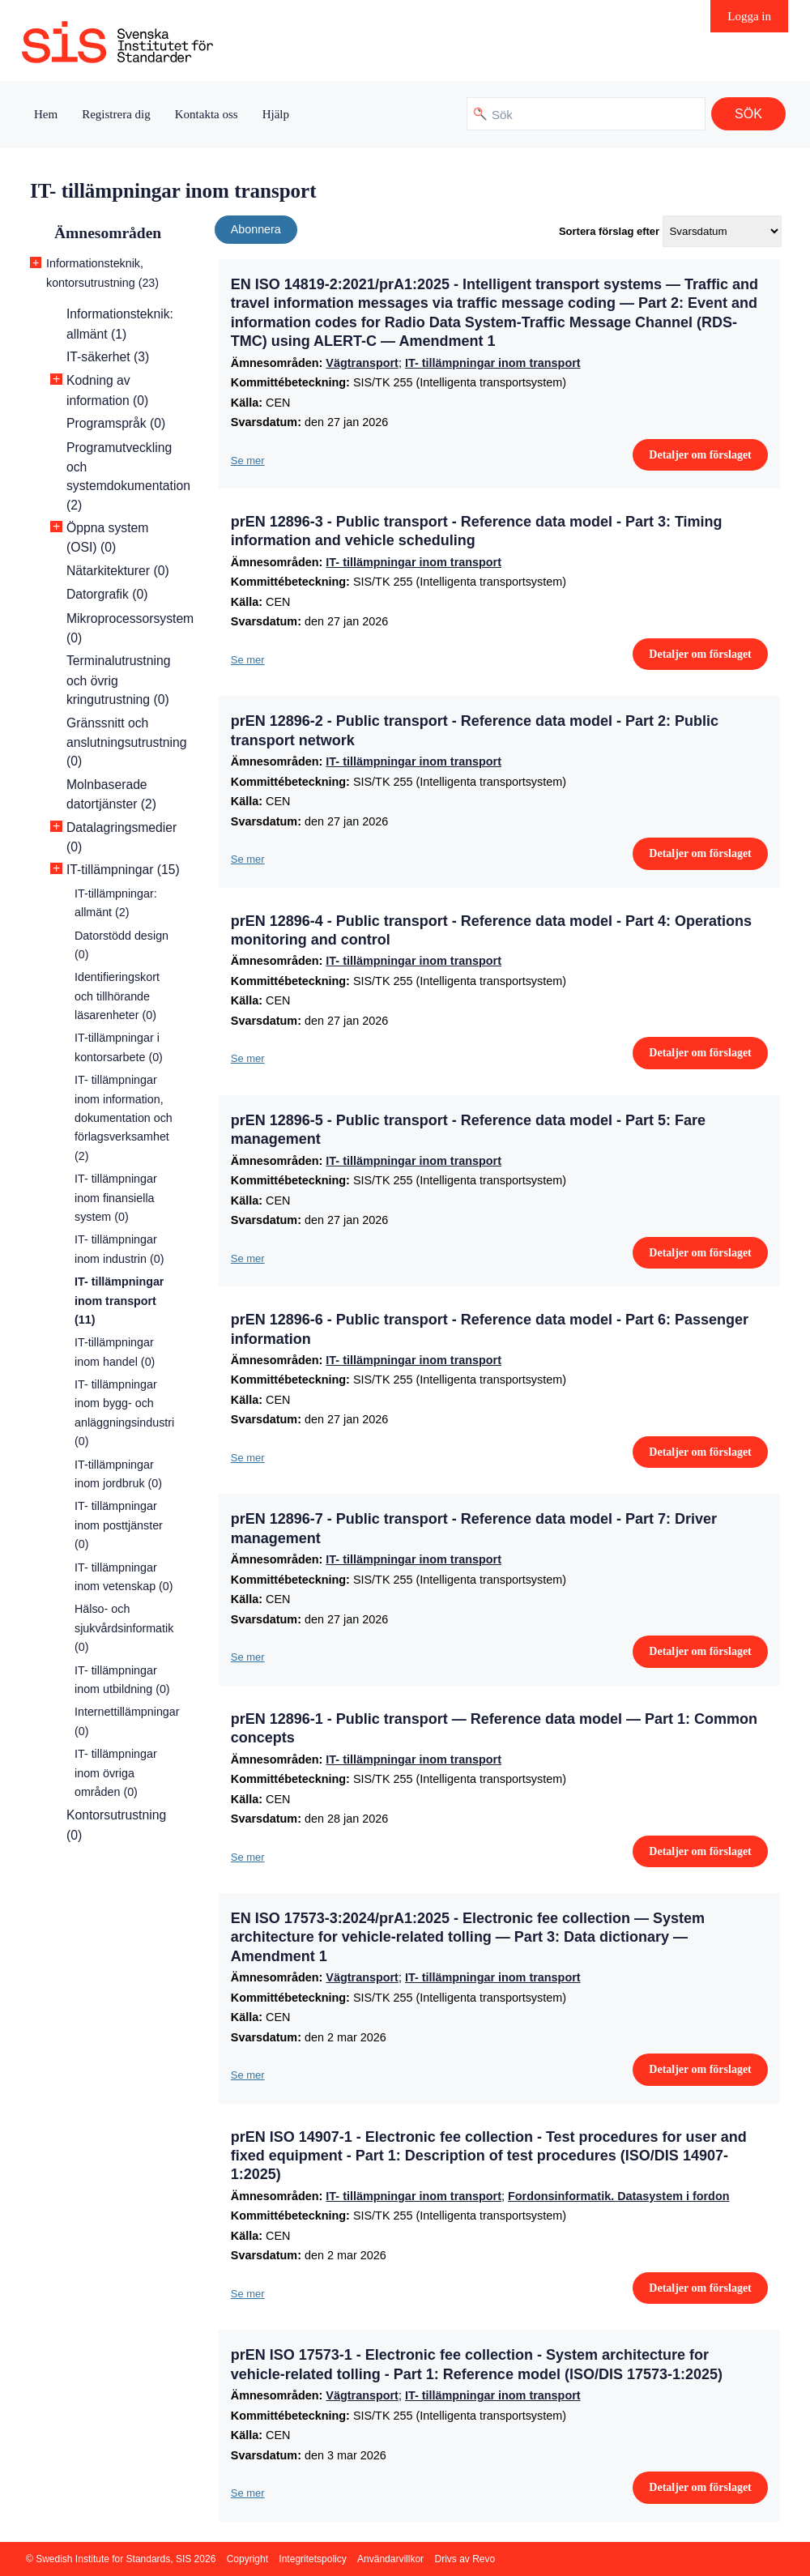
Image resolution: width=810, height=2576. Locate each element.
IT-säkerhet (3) (107, 357)
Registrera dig (116, 114)
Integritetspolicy (312, 2559)
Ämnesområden (107, 232)
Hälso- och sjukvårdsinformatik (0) (124, 1627)
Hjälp (275, 114)
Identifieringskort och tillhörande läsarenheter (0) (117, 995)
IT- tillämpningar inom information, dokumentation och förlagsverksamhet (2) (124, 1117)
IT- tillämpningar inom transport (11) (119, 1300)
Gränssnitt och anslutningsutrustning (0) (126, 742)
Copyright (247, 2559)
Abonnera (256, 229)
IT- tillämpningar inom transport (493, 362)
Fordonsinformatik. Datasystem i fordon (618, 2196)
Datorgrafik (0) (106, 594)
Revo (483, 2559)
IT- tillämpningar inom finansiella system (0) (116, 1197)
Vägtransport (362, 362)
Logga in (749, 16)
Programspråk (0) (115, 423)
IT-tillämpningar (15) (123, 869)
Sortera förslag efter (609, 231)
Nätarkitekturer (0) (117, 571)
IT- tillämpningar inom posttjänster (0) (119, 1524)
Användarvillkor (390, 2559)
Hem (46, 114)
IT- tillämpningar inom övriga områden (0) (116, 1772)
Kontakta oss (206, 114)
